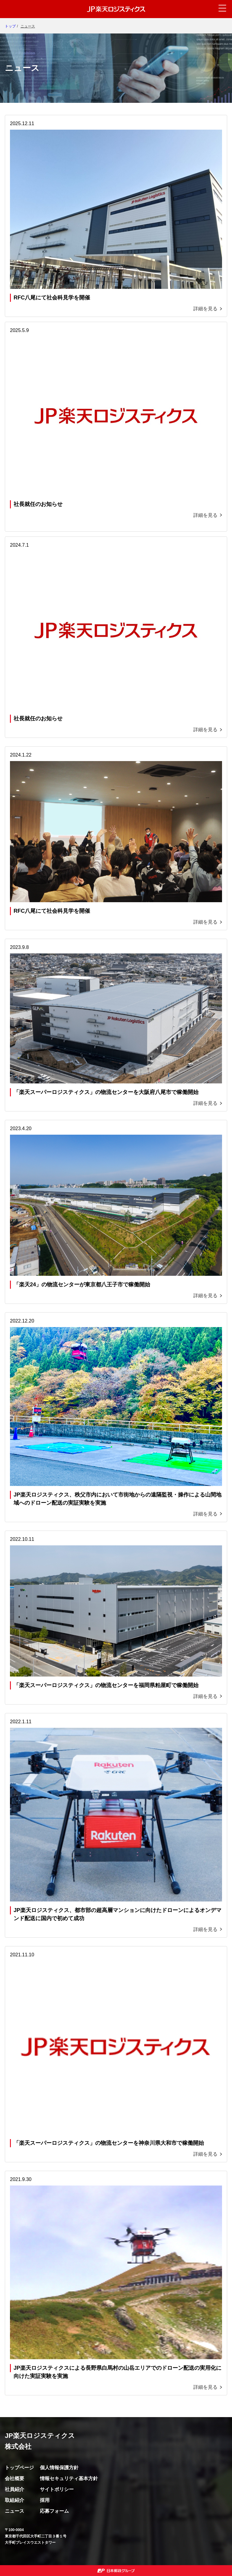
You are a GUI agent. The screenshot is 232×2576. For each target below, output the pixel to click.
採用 (45, 2500)
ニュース (14, 2511)
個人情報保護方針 (59, 2467)
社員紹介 (14, 2489)
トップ (10, 26)
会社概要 (14, 2478)
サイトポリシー (57, 2489)
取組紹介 (14, 2500)
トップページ (19, 2467)
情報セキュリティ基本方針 (69, 2478)
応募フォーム (54, 2511)
